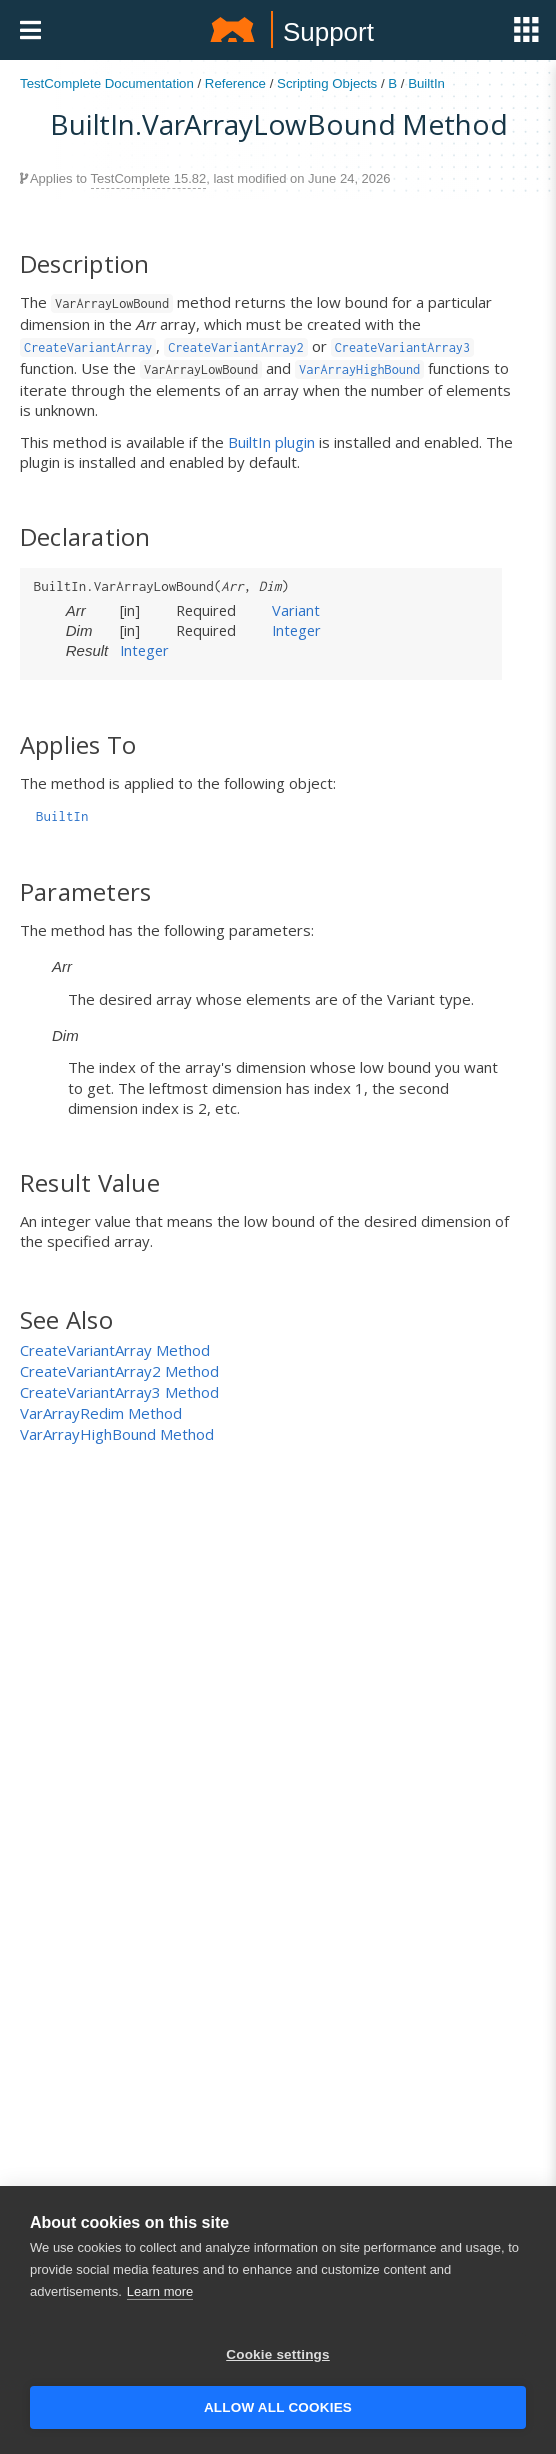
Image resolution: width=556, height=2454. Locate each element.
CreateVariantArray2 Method (119, 1371)
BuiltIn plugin (271, 442)
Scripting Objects (327, 83)
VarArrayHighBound (359, 369)
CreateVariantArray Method (115, 1350)
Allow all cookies (278, 2411)
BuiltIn (426, 83)
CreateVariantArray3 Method (119, 1392)
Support (328, 32)
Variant (296, 610)
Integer (296, 630)
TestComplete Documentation (107, 83)
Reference (235, 83)
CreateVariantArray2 (235, 347)
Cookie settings (278, 2358)
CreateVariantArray (88, 347)
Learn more (160, 2295)
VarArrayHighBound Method (117, 1434)
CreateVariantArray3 (402, 347)
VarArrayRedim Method (101, 1413)
